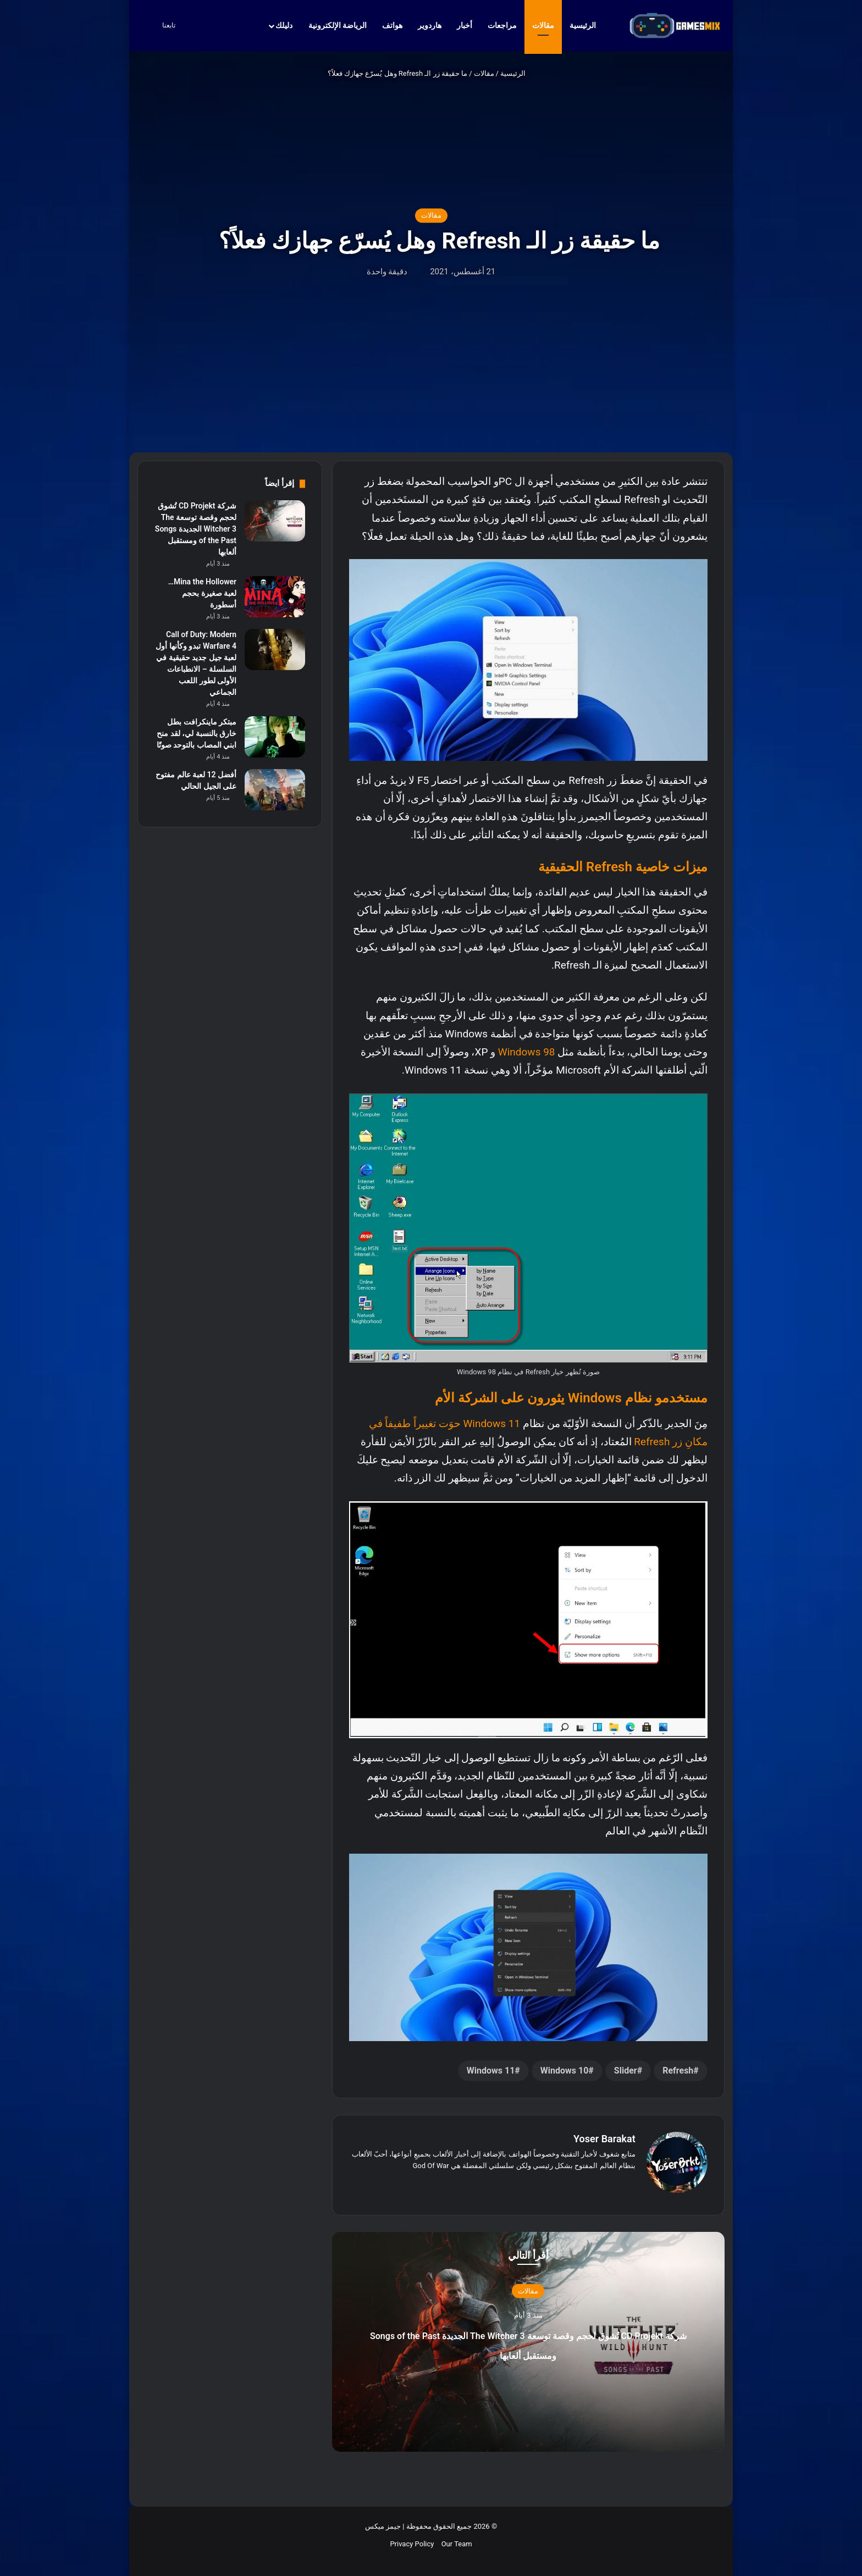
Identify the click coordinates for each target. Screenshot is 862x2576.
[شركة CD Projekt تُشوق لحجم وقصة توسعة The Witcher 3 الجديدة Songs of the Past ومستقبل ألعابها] (275, 520)
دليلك (283, 25)
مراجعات (502, 25)
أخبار (464, 25)
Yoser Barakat (604, 2138)
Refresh (677, 2070)
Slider (625, 2070)
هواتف (392, 25)
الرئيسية (588, 25)
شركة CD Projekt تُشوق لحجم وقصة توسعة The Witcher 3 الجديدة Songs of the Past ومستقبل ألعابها (528, 2347)
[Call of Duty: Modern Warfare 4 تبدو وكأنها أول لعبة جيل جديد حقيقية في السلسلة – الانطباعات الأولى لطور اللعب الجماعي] (275, 649)
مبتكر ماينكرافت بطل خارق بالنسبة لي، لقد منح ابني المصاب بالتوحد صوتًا (196, 733)
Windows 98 (526, 1052)
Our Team (456, 2538)
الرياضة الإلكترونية (337, 25)
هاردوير (429, 25)
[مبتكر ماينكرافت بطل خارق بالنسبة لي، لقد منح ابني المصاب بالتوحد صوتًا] (275, 737)
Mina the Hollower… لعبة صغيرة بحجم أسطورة (202, 593)
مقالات (543, 25)
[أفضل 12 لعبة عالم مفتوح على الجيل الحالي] (275, 789)
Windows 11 (491, 2070)
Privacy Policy (412, 2538)
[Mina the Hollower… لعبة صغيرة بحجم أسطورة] (275, 596)
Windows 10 (564, 2070)
